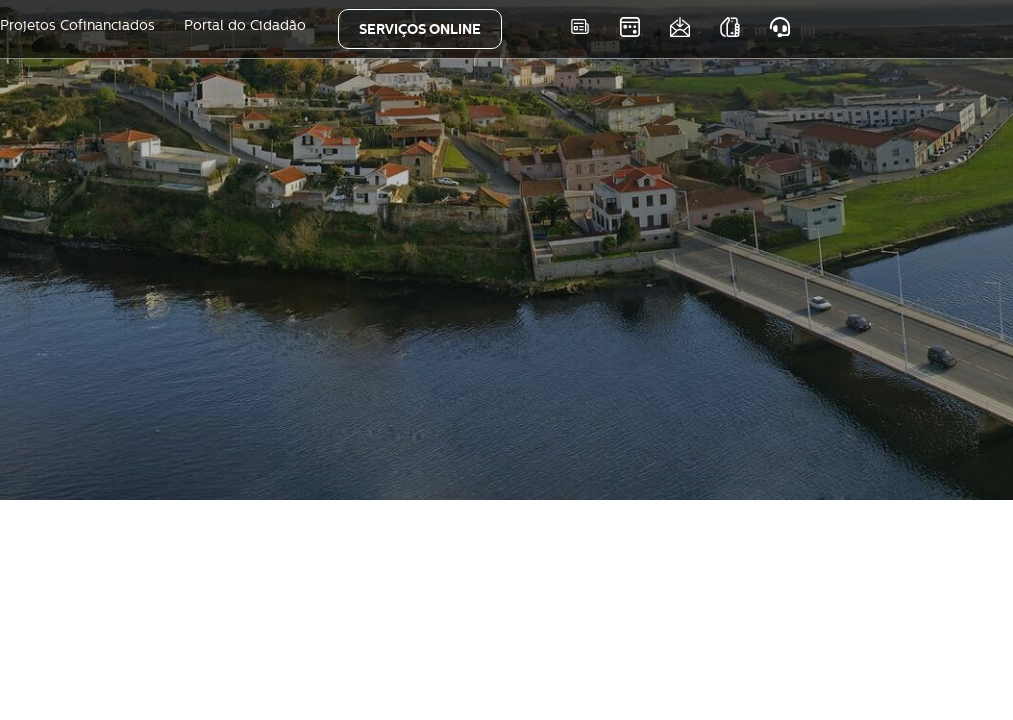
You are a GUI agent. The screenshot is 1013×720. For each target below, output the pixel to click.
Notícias (580, 26)
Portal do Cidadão (245, 25)
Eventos (630, 26)
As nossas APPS (730, 26)
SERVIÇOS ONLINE (420, 29)
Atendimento (780, 26)
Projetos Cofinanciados (77, 25)
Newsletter (680, 26)
